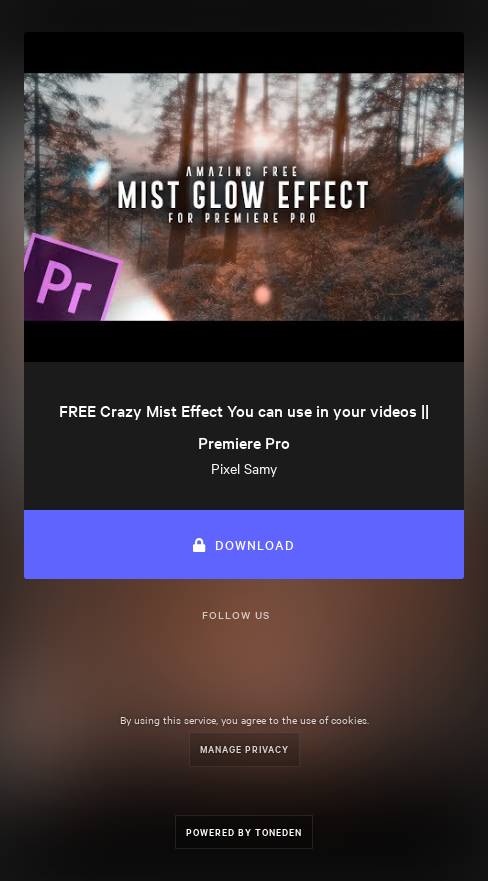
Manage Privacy (244, 748)
